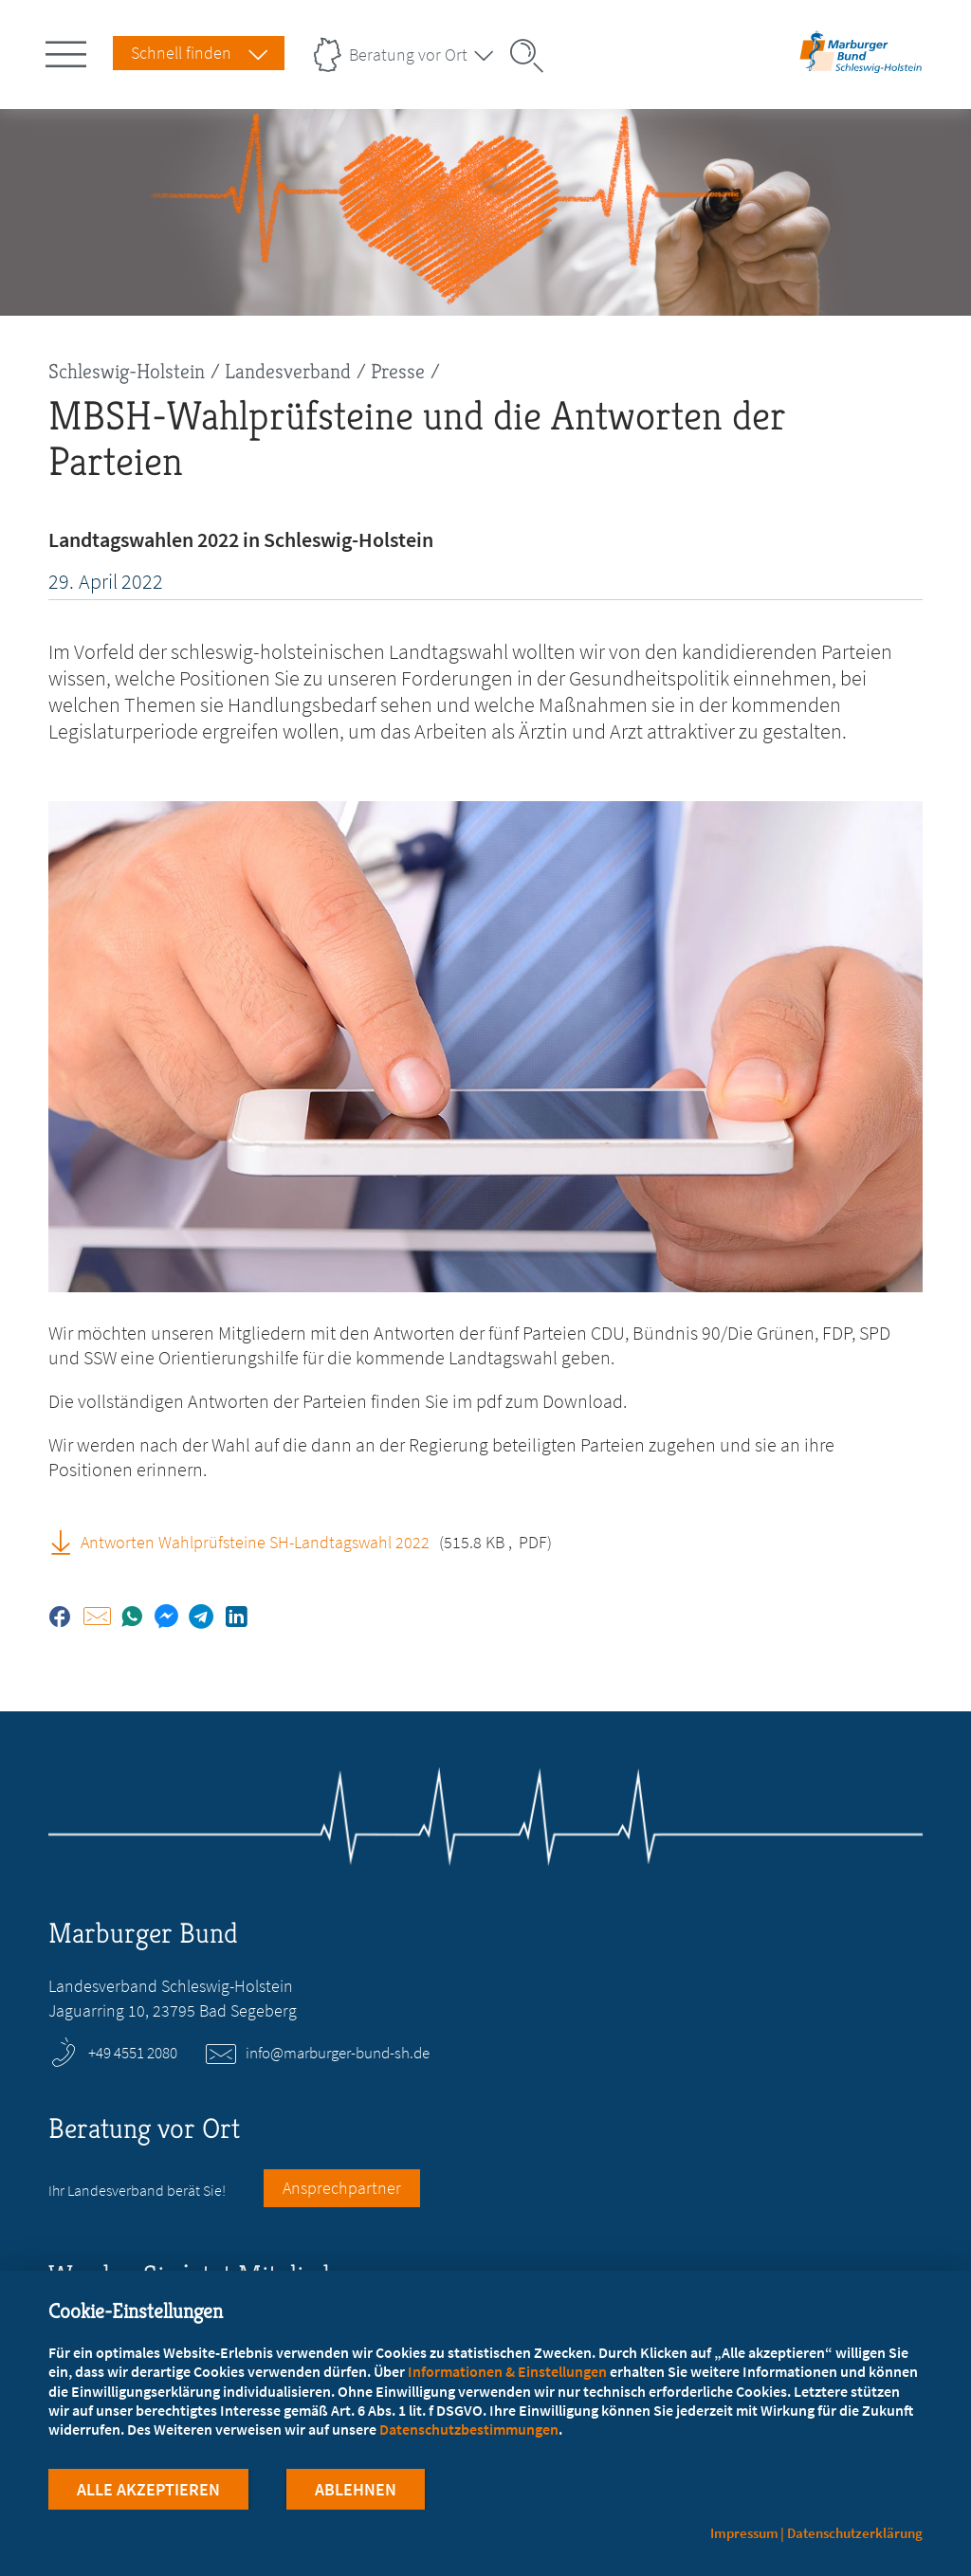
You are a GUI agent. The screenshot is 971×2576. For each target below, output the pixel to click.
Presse (398, 371)
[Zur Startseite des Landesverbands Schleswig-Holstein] (861, 70)
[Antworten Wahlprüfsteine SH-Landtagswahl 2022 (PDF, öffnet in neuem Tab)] (67, 1541)
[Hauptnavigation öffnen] (69, 50)
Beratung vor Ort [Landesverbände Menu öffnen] (408, 54)
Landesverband (288, 371)
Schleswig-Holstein (126, 371)
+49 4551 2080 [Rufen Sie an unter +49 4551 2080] (132, 2052)
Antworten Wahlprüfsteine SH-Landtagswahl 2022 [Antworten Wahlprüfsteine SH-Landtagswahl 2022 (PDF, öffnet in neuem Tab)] (255, 1542)
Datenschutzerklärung (855, 2533)
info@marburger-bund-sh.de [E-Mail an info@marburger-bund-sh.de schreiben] (338, 2052)
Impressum (744, 2533)
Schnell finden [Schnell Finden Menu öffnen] (181, 53)
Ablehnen (355, 2489)
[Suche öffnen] (533, 56)
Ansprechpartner (342, 2188)
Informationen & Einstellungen (507, 2371)
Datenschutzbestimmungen (469, 2429)
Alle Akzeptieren (148, 2489)
